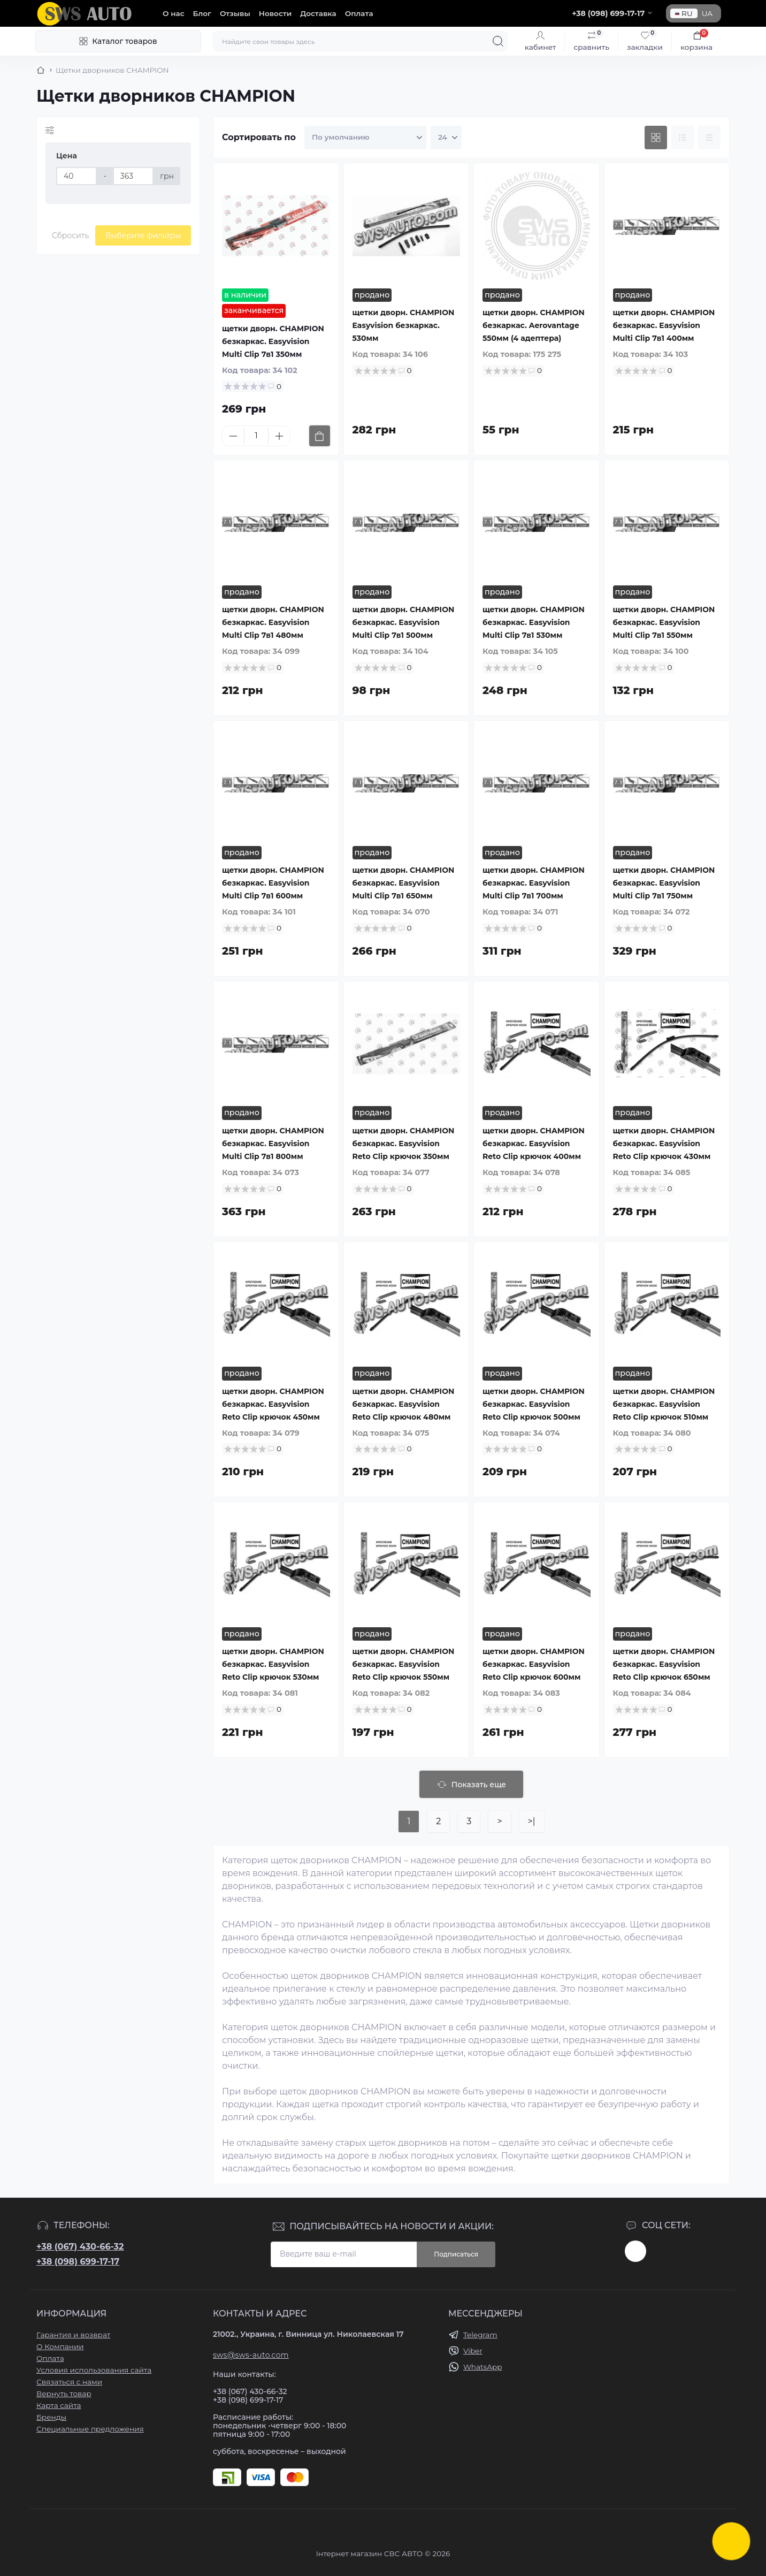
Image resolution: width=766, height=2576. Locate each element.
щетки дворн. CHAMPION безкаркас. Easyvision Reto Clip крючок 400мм (533, 1143)
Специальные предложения (90, 2429)
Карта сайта (58, 2405)
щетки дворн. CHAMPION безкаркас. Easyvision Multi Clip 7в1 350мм (273, 341)
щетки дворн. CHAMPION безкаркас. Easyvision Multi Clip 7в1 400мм (664, 325)
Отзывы (235, 13)
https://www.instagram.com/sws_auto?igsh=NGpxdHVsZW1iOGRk (635, 2251)
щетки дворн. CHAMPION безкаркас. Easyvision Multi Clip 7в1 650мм (404, 883)
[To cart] (319, 435)
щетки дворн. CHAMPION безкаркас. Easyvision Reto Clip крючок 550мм (404, 1664)
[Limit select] (446, 137)
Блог (202, 13)
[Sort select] (365, 137)
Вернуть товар (63, 2393)
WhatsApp (482, 2366)
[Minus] (233, 436)
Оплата (359, 13)
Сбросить (70, 235)
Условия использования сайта (93, 2370)
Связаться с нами (69, 2381)
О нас (174, 13)
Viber (472, 2350)
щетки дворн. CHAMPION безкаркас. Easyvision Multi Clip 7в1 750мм (664, 883)
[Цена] (76, 176)
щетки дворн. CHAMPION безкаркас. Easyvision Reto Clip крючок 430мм (664, 1143)
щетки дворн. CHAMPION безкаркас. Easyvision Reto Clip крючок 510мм (664, 1404)
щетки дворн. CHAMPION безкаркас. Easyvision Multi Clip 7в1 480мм (273, 622)
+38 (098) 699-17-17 (77, 2262)
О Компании (60, 2346)
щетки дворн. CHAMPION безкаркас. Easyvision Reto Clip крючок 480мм (404, 1404)
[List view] (682, 137)
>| (531, 1821)
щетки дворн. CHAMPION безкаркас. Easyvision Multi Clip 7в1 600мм (273, 883)
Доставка (318, 13)
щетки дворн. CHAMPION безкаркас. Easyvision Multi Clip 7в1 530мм (533, 622)
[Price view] (709, 137)
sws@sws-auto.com (251, 2355)
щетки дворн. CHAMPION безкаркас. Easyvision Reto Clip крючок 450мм (273, 1404)
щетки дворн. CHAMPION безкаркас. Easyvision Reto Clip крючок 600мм (533, 1664)
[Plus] (279, 436)
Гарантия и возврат (73, 2334)
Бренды (51, 2417)
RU (684, 13)
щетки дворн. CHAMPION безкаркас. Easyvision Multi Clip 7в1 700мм (533, 883)
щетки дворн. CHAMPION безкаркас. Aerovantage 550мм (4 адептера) (533, 325)
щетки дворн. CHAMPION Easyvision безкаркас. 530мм (404, 325)
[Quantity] (256, 436)
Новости (275, 13)
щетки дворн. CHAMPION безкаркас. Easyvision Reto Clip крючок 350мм (404, 1143)
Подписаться (456, 2254)
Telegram (480, 2334)
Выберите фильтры (143, 235)
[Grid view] (656, 137)
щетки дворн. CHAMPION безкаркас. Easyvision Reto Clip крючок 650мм (664, 1664)
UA (707, 13)
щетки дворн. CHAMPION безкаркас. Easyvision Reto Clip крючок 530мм (273, 1664)
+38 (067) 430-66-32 (80, 2247)
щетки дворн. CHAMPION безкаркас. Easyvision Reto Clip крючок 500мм (533, 1404)
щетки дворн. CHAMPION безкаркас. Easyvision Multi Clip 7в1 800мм (273, 1143)
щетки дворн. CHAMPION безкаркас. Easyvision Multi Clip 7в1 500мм (404, 622)
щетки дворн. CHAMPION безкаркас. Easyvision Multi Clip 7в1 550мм (664, 622)
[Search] (498, 41)
